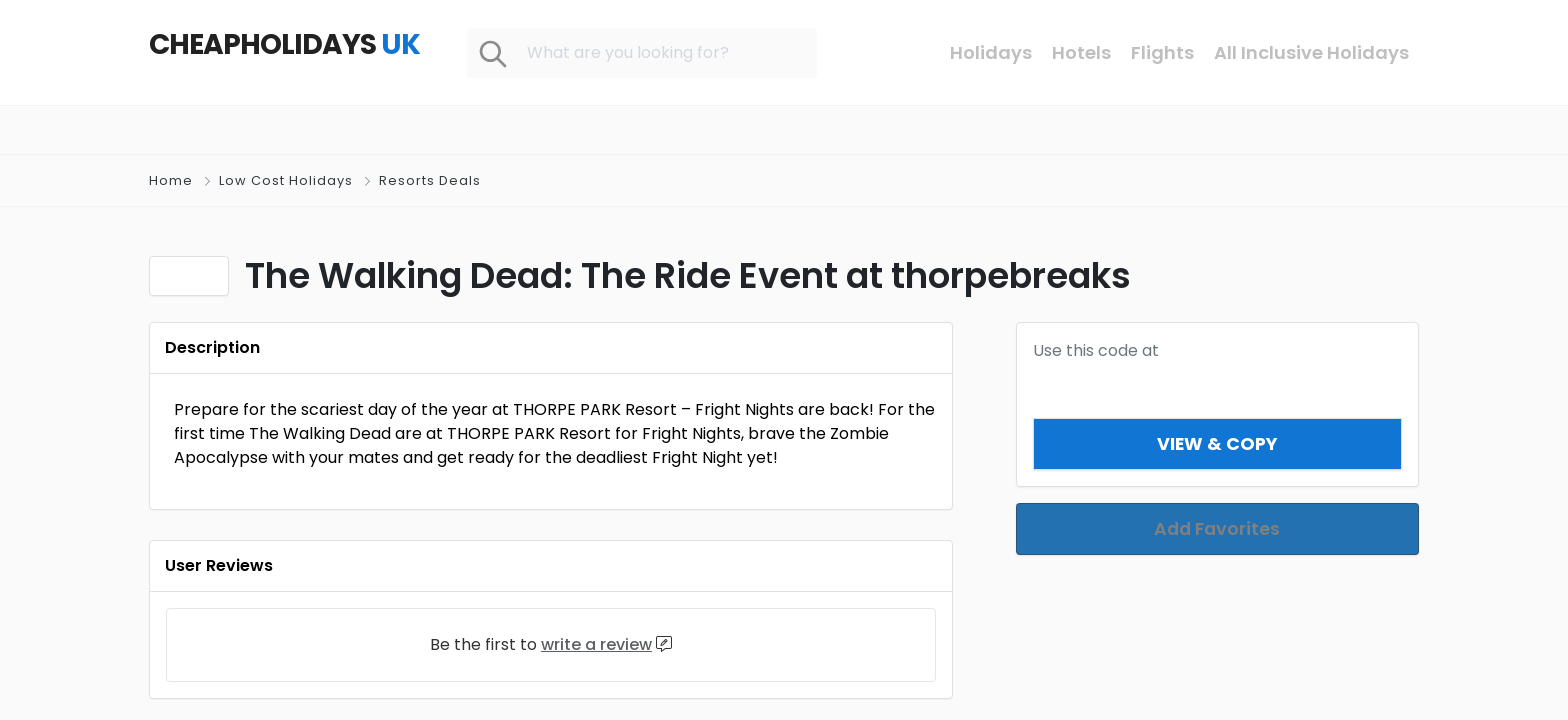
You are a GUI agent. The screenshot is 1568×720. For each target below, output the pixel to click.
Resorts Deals (430, 180)
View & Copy (1217, 443)
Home (171, 180)
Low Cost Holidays (286, 180)
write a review (596, 644)
